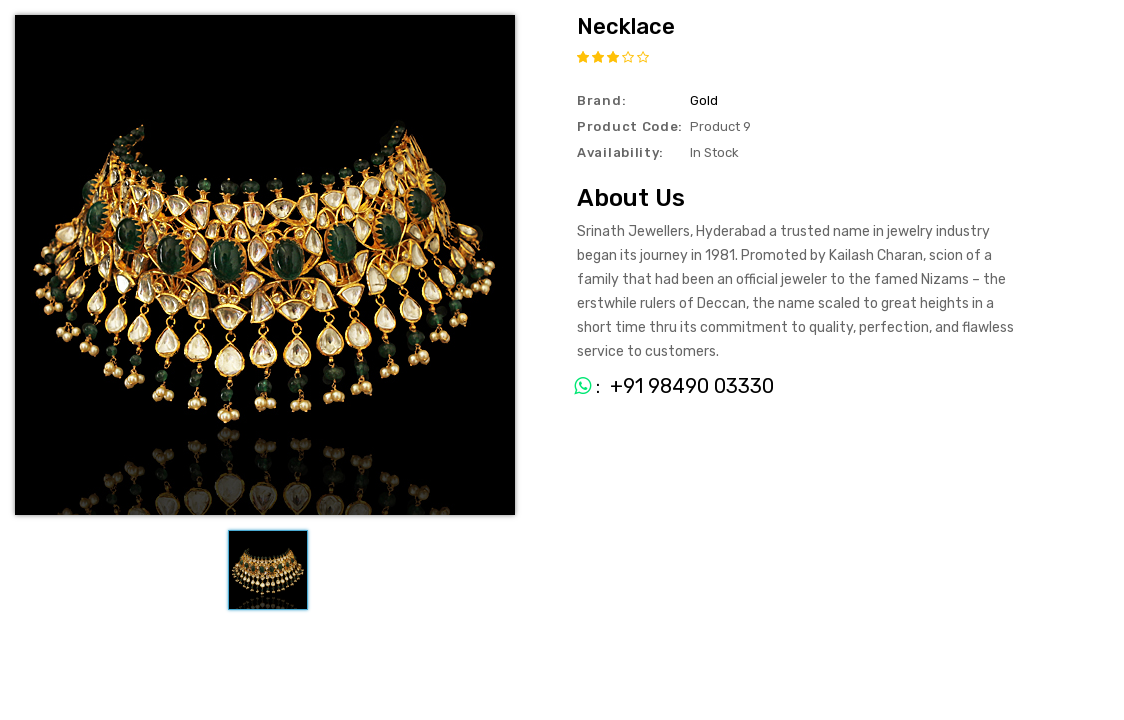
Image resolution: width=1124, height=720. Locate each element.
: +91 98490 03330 (666, 386)
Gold (704, 100)
